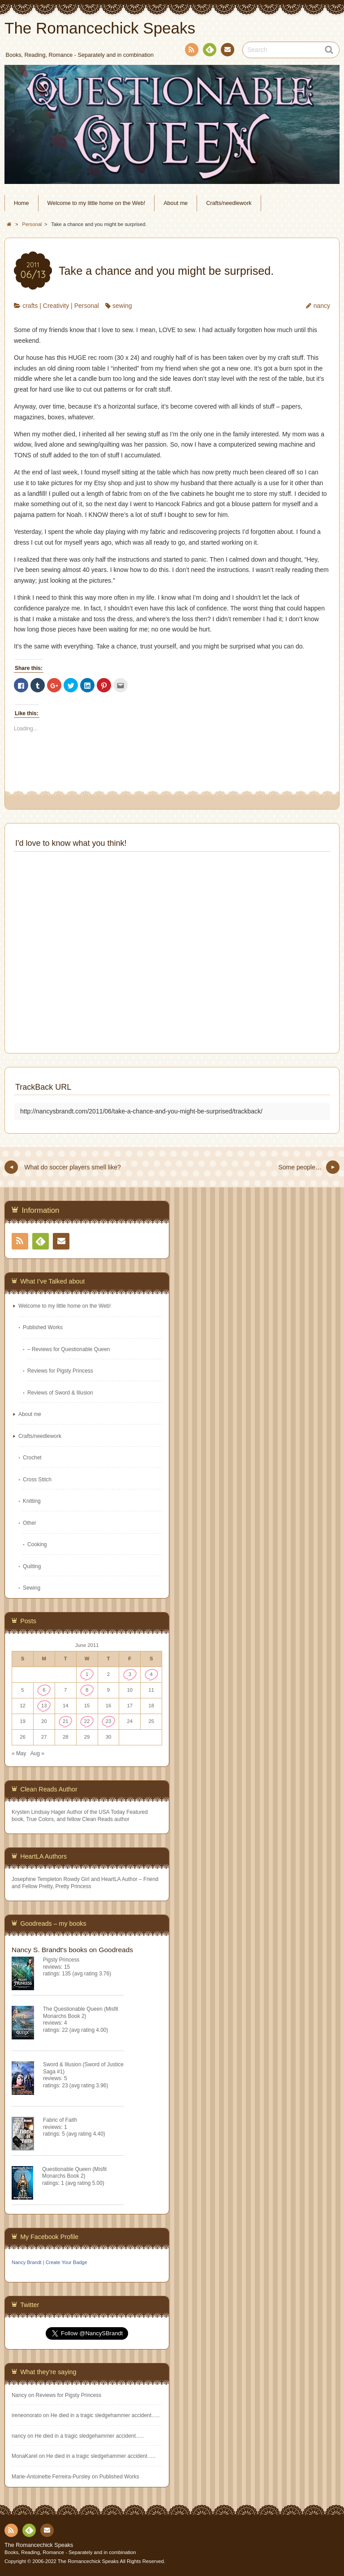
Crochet (32, 1457)
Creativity (56, 305)
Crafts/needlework (229, 203)
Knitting (32, 1501)
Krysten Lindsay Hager (38, 1812)
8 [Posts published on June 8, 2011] (87, 1690)
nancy (322, 305)
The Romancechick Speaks (38, 2545)
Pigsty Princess (61, 1960)
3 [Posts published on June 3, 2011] (130, 1674)
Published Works (43, 1327)
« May (19, 1753)
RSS (191, 51)
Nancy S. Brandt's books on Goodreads (72, 1949)
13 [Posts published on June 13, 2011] (44, 1705)
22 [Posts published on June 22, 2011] (87, 1721)
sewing (122, 305)
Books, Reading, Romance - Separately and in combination (70, 2552)
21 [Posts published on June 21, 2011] (66, 1721)
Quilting (32, 1566)
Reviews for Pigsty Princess (60, 1371)
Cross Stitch (37, 1479)
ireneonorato (27, 2415)
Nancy (19, 2395)
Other (29, 1523)
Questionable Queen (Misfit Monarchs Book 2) (74, 2172)
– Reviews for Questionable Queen (68, 1349)
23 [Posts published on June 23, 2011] (109, 1721)
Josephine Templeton (37, 1879)
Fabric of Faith (60, 2120)
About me (175, 203)
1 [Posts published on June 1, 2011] (87, 1674)
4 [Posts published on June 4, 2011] (151, 1674)
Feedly (209, 51)
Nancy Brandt (27, 2262)
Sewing (31, 1588)
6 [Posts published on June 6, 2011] (44, 1690)
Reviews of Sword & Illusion (60, 1393)
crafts (30, 305)
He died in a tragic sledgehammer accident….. (105, 2415)
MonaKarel (25, 2456)
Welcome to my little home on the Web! (96, 203)
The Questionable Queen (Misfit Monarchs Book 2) (80, 2012)
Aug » (37, 1753)
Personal (86, 305)
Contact (226, 51)
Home (21, 203)
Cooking (37, 1544)
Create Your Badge (66, 2262)
